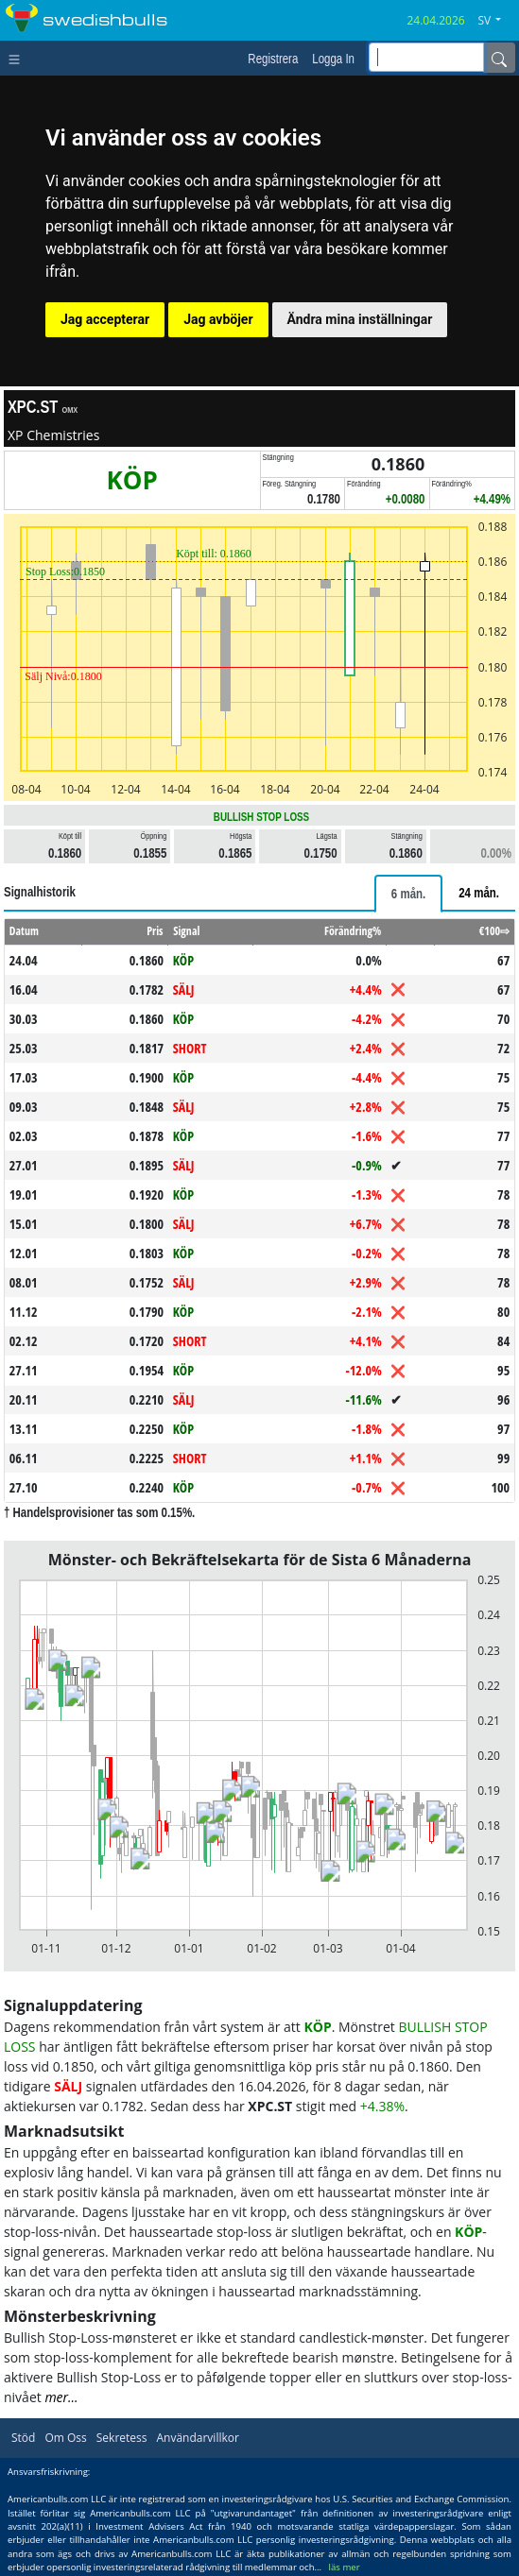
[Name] (499, 58)
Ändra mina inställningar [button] (360, 319)
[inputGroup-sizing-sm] (426, 57)
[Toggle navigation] (18, 57)
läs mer (344, 2567)
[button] (496, 21)
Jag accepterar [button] (105, 319)
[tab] (408, 894)
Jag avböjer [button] (217, 319)
